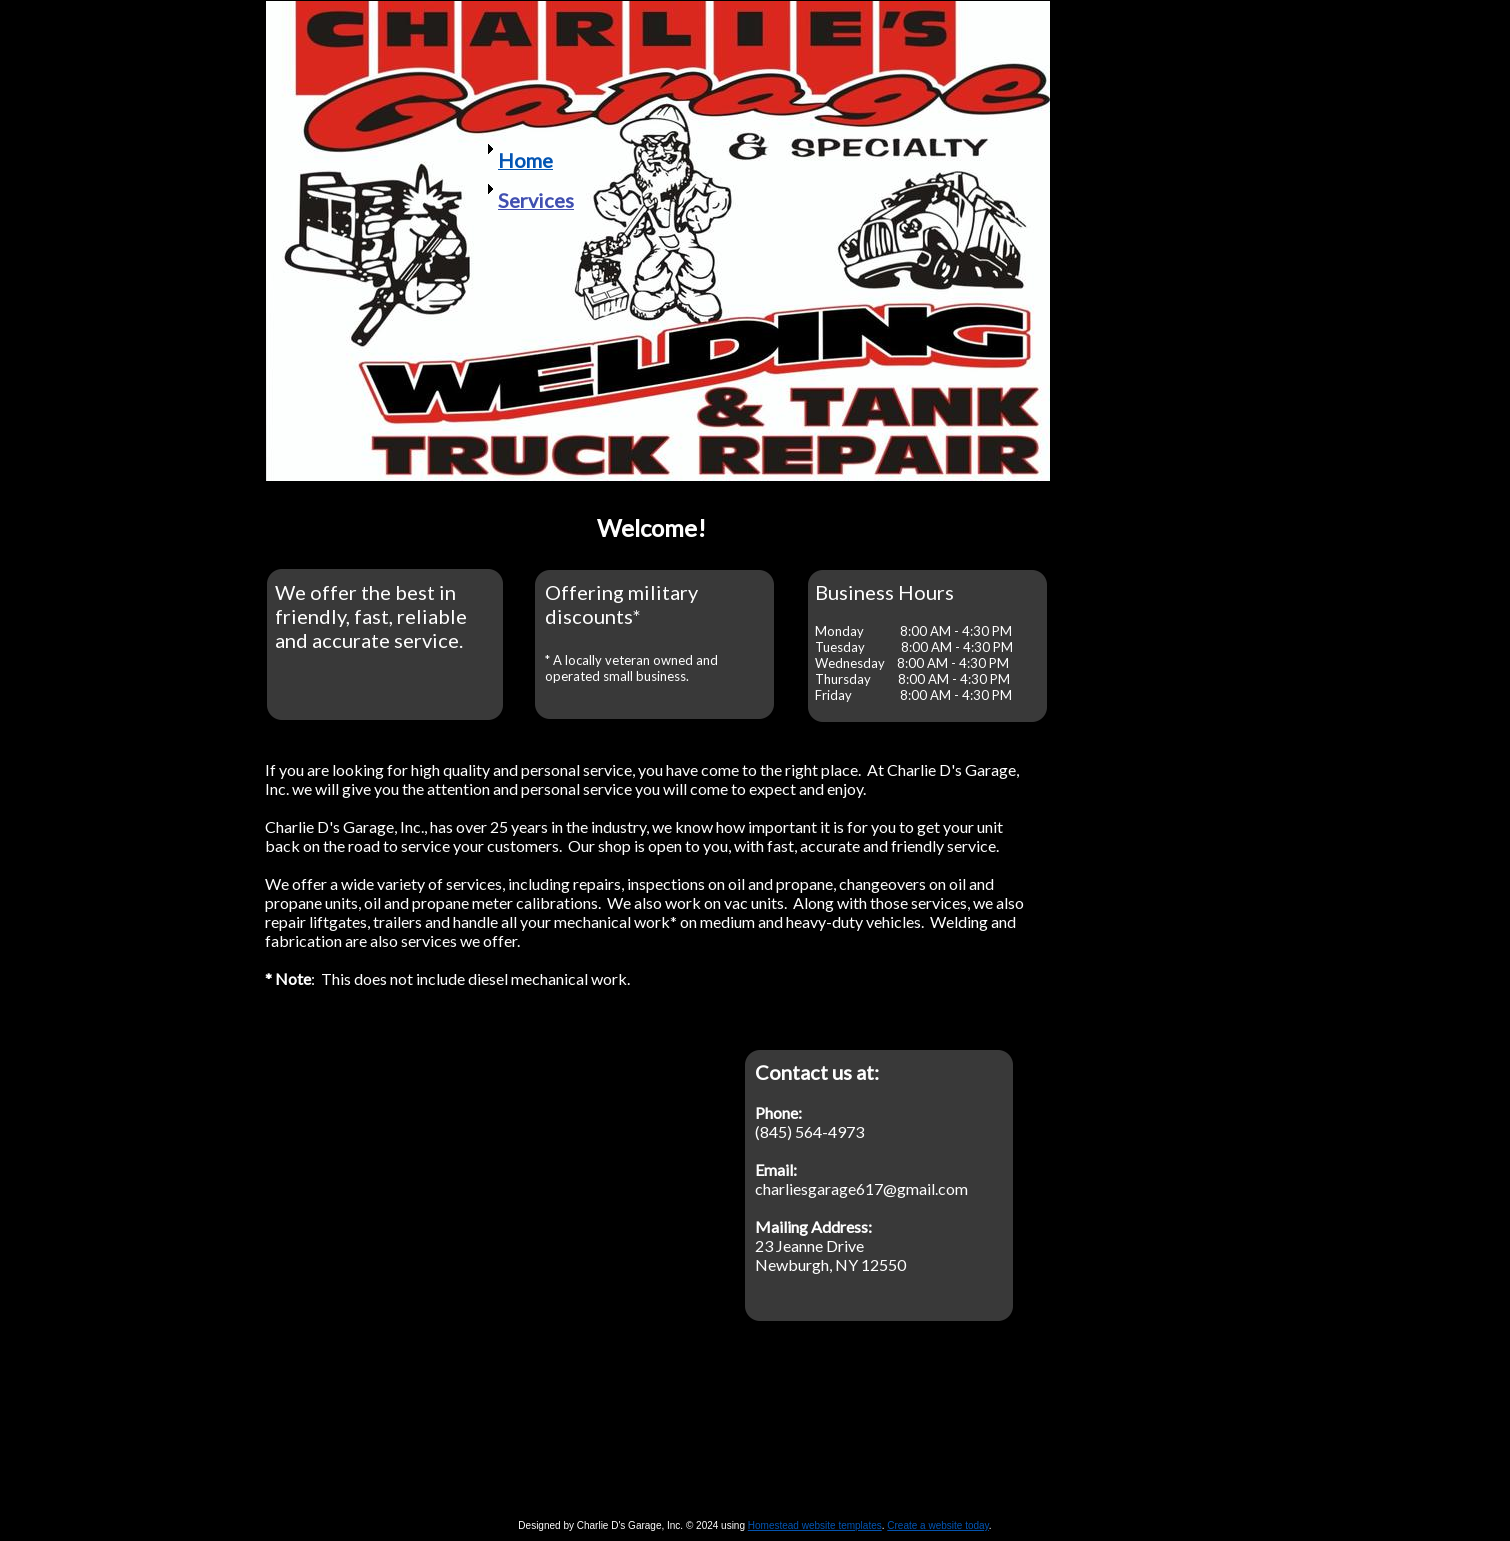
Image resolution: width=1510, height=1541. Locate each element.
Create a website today (938, 1525)
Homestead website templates (815, 1525)
